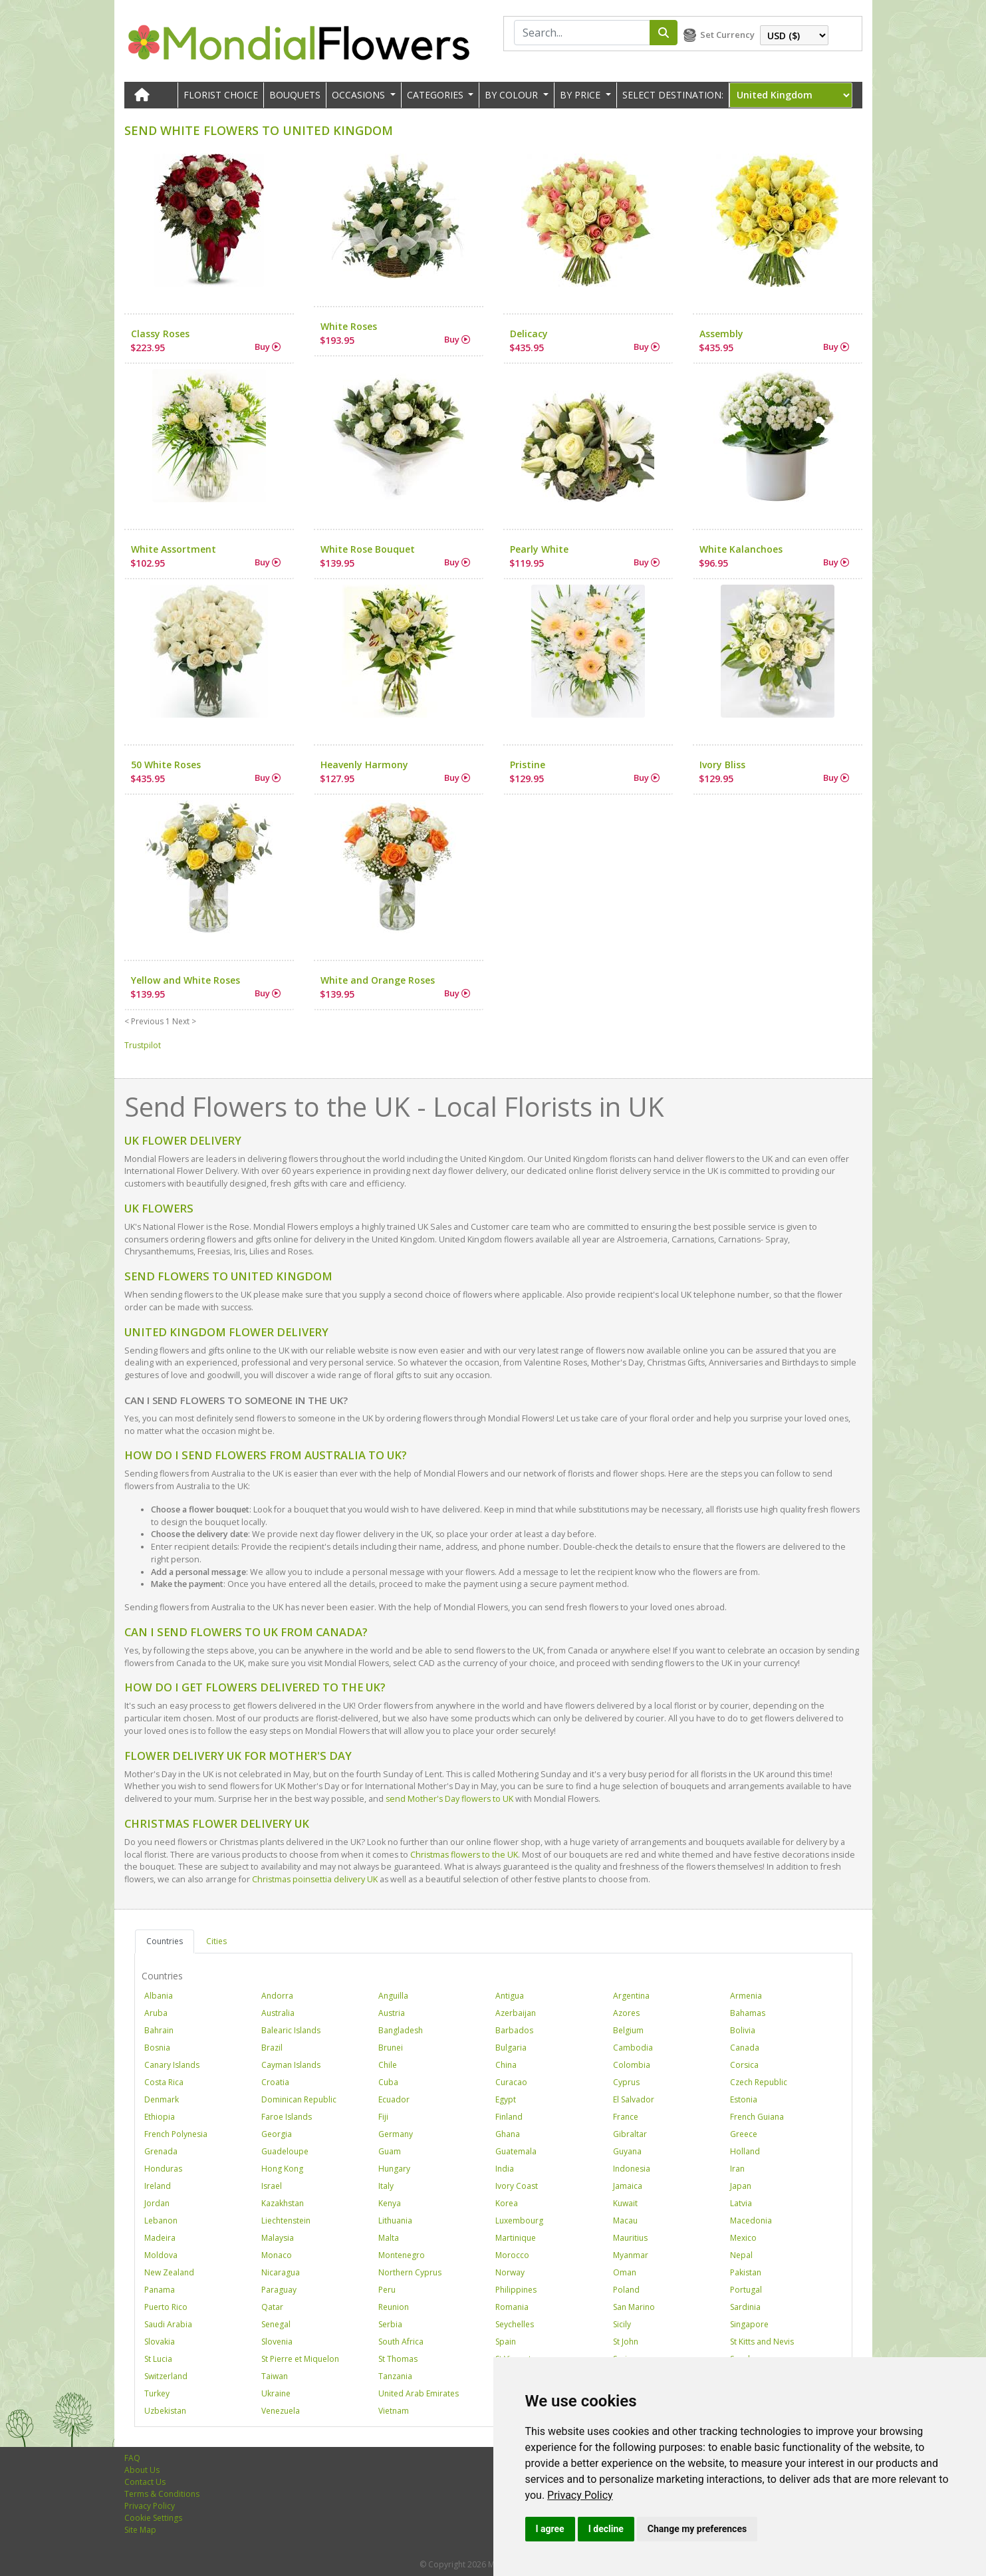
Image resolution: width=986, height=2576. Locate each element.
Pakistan (745, 2272)
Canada (744, 2047)
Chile (387, 2065)
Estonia (743, 2099)
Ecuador (394, 2099)
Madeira (160, 2237)
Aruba (156, 2013)
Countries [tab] (164, 1941)
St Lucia (158, 2358)
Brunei (390, 2047)
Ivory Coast (516, 2186)
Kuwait (625, 2203)
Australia (278, 2013)
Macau (625, 2220)
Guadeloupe (284, 2151)
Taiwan (274, 2376)
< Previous (144, 1021)
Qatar (272, 2307)
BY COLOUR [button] (513, 94)
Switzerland (165, 2376)
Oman (624, 2272)
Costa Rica (164, 2082)
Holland (745, 2151)
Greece (743, 2134)
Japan (740, 2186)
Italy (386, 2186)
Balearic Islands (290, 2030)
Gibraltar (630, 2134)
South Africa (401, 2341)
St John (625, 2341)
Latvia (741, 2203)
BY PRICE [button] (581, 94)
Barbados (514, 2030)
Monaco (276, 2255)
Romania (512, 2307)
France (625, 2116)
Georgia (276, 2134)
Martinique (515, 2237)
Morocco (512, 2255)
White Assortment (173, 549)
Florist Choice (221, 94)
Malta (388, 2237)
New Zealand (169, 2272)
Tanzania (395, 2376)
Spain (505, 2341)
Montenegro (401, 2255)
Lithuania (395, 2220)
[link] (580, 2495)
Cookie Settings (153, 2517)
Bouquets (294, 94)
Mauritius (630, 2237)
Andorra (277, 1995)
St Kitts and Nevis (762, 2341)
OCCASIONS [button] (360, 94)
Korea (506, 2203)
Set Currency (727, 35)
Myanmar (630, 2255)
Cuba (388, 2082)
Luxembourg (519, 2220)
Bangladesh (400, 2030)
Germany (395, 2134)
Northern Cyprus (409, 2272)
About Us (142, 2470)
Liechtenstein (285, 2220)
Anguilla (393, 1995)
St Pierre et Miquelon (300, 2358)
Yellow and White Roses (185, 980)
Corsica (744, 2065)
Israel (271, 2186)
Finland (509, 2116)
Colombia (631, 2065)
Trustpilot (142, 1045)
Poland (626, 2289)
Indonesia (631, 2168)
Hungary (394, 2168)
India (504, 2168)
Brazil (272, 2047)
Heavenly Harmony (364, 764)
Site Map (140, 2529)
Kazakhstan (282, 2203)
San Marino (634, 2307)
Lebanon (161, 2220)
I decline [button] (606, 2528)
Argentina (631, 1995)
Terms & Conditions (161, 2494)
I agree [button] (550, 2528)
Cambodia (633, 2047)
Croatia (275, 2082)
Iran (737, 2168)
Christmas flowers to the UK (464, 1854)
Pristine (527, 764)
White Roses (348, 326)
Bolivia (742, 2030)
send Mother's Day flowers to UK (449, 1798)
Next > (184, 1021)
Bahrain (159, 2030)
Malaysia (277, 2237)
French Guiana (757, 2116)
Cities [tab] (216, 1941)
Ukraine (276, 2393)
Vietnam (393, 2410)
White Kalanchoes (741, 549)
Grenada (161, 2151)
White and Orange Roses (377, 980)
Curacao (511, 2082)
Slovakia (159, 2341)
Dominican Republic (298, 2099)
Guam (389, 2151)
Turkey (157, 2393)
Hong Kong (282, 2168)
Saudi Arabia (168, 2324)
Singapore (749, 2324)
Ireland (157, 2186)
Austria (391, 2013)
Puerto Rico (165, 2307)
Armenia (746, 1995)
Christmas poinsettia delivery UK (315, 1879)
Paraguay (279, 2289)
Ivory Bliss (722, 764)
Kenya (389, 2203)
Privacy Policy (580, 2495)
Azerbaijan (515, 2013)
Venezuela (280, 2410)
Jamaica (627, 2186)
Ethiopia (159, 2116)
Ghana (507, 2134)
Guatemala (516, 2151)
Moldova (161, 2255)
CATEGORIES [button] (436, 94)
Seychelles (514, 2324)
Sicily (622, 2324)
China (506, 2065)
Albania (158, 1995)
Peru (387, 2289)
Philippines (516, 2289)
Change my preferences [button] (697, 2528)
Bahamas (747, 2013)
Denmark (161, 2099)
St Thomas (398, 2358)
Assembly (721, 333)
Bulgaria (511, 2047)
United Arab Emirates (418, 2393)
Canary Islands (171, 2065)
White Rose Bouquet (367, 549)
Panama (159, 2289)
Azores (626, 2013)
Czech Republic (758, 2082)
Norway (510, 2272)
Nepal (741, 2255)
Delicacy (529, 333)
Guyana (627, 2151)
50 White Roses (166, 764)
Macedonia (751, 2220)
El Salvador (633, 2099)
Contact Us (145, 2482)
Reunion (393, 2307)
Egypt (505, 2099)
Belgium (628, 2030)
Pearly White (539, 549)
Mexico (743, 2237)
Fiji (383, 2116)
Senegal (276, 2324)
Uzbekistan (165, 2410)
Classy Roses (160, 333)
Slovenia (277, 2341)
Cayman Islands (290, 2065)
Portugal (746, 2289)
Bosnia (157, 2047)
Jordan (157, 2203)
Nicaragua (280, 2272)
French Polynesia (175, 2134)
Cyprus (626, 2082)
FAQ (132, 2458)
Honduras (163, 2168)
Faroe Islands (286, 2116)
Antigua (509, 1995)
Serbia (390, 2324)
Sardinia (745, 2307)
